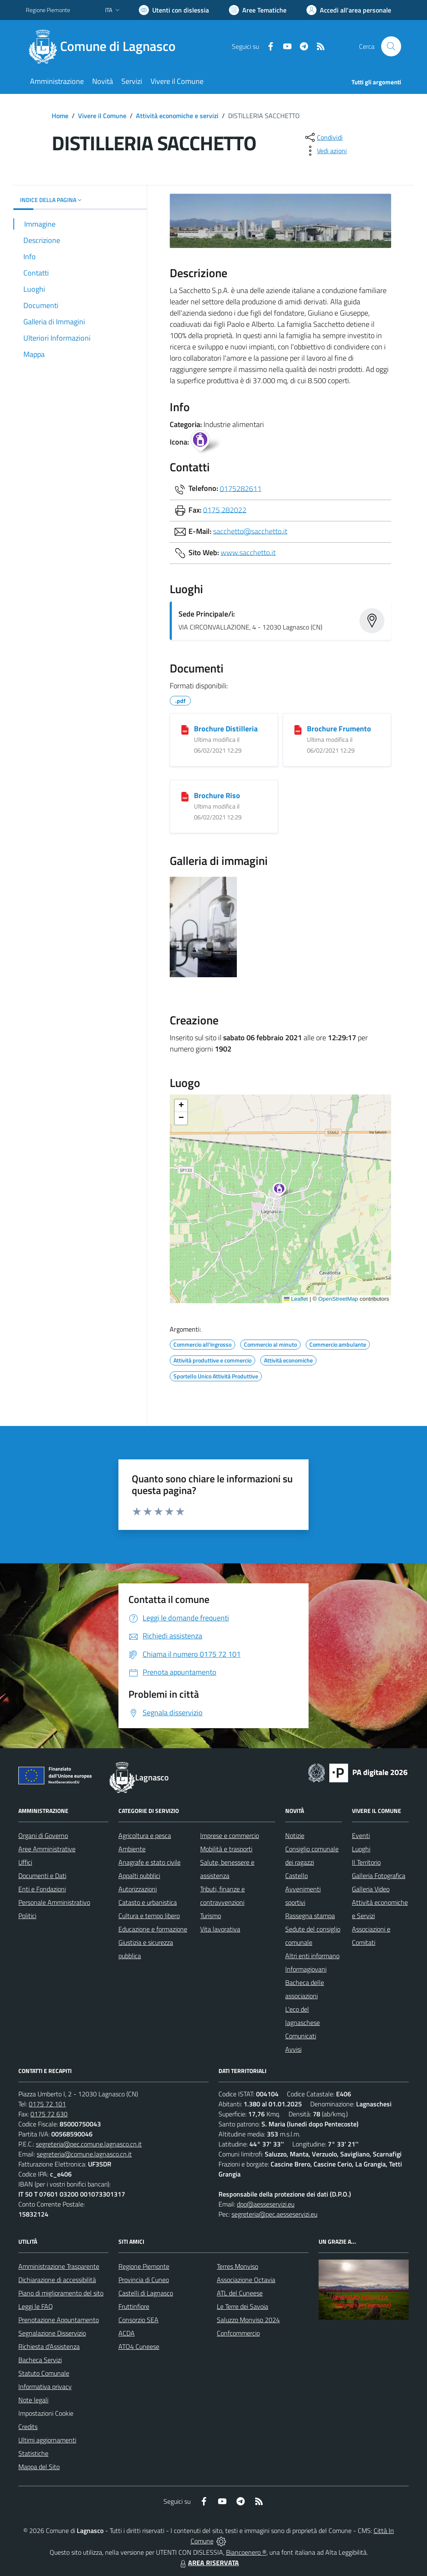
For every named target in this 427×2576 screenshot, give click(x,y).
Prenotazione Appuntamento (58, 2320)
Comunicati (300, 2036)
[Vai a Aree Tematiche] (257, 10)
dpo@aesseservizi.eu (265, 2204)
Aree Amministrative (46, 1849)
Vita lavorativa (220, 1929)
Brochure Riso (217, 795)
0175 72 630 (49, 2114)
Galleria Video (370, 1889)
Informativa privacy (45, 2386)
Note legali (33, 2400)
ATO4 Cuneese (138, 2346)
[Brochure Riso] (185, 796)
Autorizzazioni (137, 1889)
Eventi (361, 1835)
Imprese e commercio (229, 1835)
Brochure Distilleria (226, 728)
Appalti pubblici (139, 1876)
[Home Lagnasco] (106, 46)
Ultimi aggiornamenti (47, 2440)
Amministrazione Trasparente (58, 2266)
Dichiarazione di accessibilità (57, 2280)
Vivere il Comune (102, 116)
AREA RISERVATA (208, 2563)
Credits (28, 2427)
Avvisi (293, 2049)
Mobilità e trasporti (226, 1849)
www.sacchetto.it (248, 552)
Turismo (210, 1916)
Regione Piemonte (143, 2266)
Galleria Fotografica (378, 1876)
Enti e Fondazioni (42, 1889)
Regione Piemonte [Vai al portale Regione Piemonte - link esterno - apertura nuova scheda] (48, 9)
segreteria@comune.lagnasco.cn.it (84, 2154)
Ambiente (132, 1849)
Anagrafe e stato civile (149, 1862)
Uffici (25, 1862)
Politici (27, 1916)
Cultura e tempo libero (149, 1916)
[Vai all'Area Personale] (348, 10)
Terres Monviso (237, 2266)
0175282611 (240, 488)
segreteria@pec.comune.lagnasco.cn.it (89, 2144)
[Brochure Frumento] (298, 729)
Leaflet (296, 1299)
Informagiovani (306, 1969)
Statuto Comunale (43, 2373)
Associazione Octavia (246, 2280)
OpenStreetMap (338, 1299)
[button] (283, 1190)
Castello (296, 1876)
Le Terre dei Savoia (242, 2306)
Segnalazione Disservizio (52, 2333)
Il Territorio (366, 1862)
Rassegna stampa (310, 1916)
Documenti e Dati (42, 1876)
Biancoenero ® (246, 2552)
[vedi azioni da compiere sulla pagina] (325, 150)
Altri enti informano (312, 1956)
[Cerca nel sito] (391, 46)
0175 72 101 (47, 2104)
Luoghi (361, 1849)
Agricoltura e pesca (144, 1835)
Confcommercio (238, 2333)
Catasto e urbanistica (147, 1902)
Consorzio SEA (138, 2320)
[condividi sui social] (323, 137)
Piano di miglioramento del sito (60, 2293)
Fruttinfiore (133, 2306)
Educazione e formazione (152, 1929)
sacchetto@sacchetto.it (250, 530)
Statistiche (33, 2453)
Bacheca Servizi (40, 2360)
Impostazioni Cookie (45, 2413)
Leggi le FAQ (35, 2306)
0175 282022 (224, 509)
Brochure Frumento (339, 728)
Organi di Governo (43, 1835)
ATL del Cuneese (240, 2293)
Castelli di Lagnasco (145, 2293)
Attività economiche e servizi (177, 116)
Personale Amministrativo (54, 1902)
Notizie (294, 1835)
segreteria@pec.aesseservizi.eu (274, 2214)
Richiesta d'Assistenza (49, 2346)
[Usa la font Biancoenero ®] (174, 10)
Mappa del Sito (39, 2467)
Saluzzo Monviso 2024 (248, 2320)
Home (60, 116)
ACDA (126, 2333)
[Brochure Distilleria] (185, 729)
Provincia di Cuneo (143, 2280)
